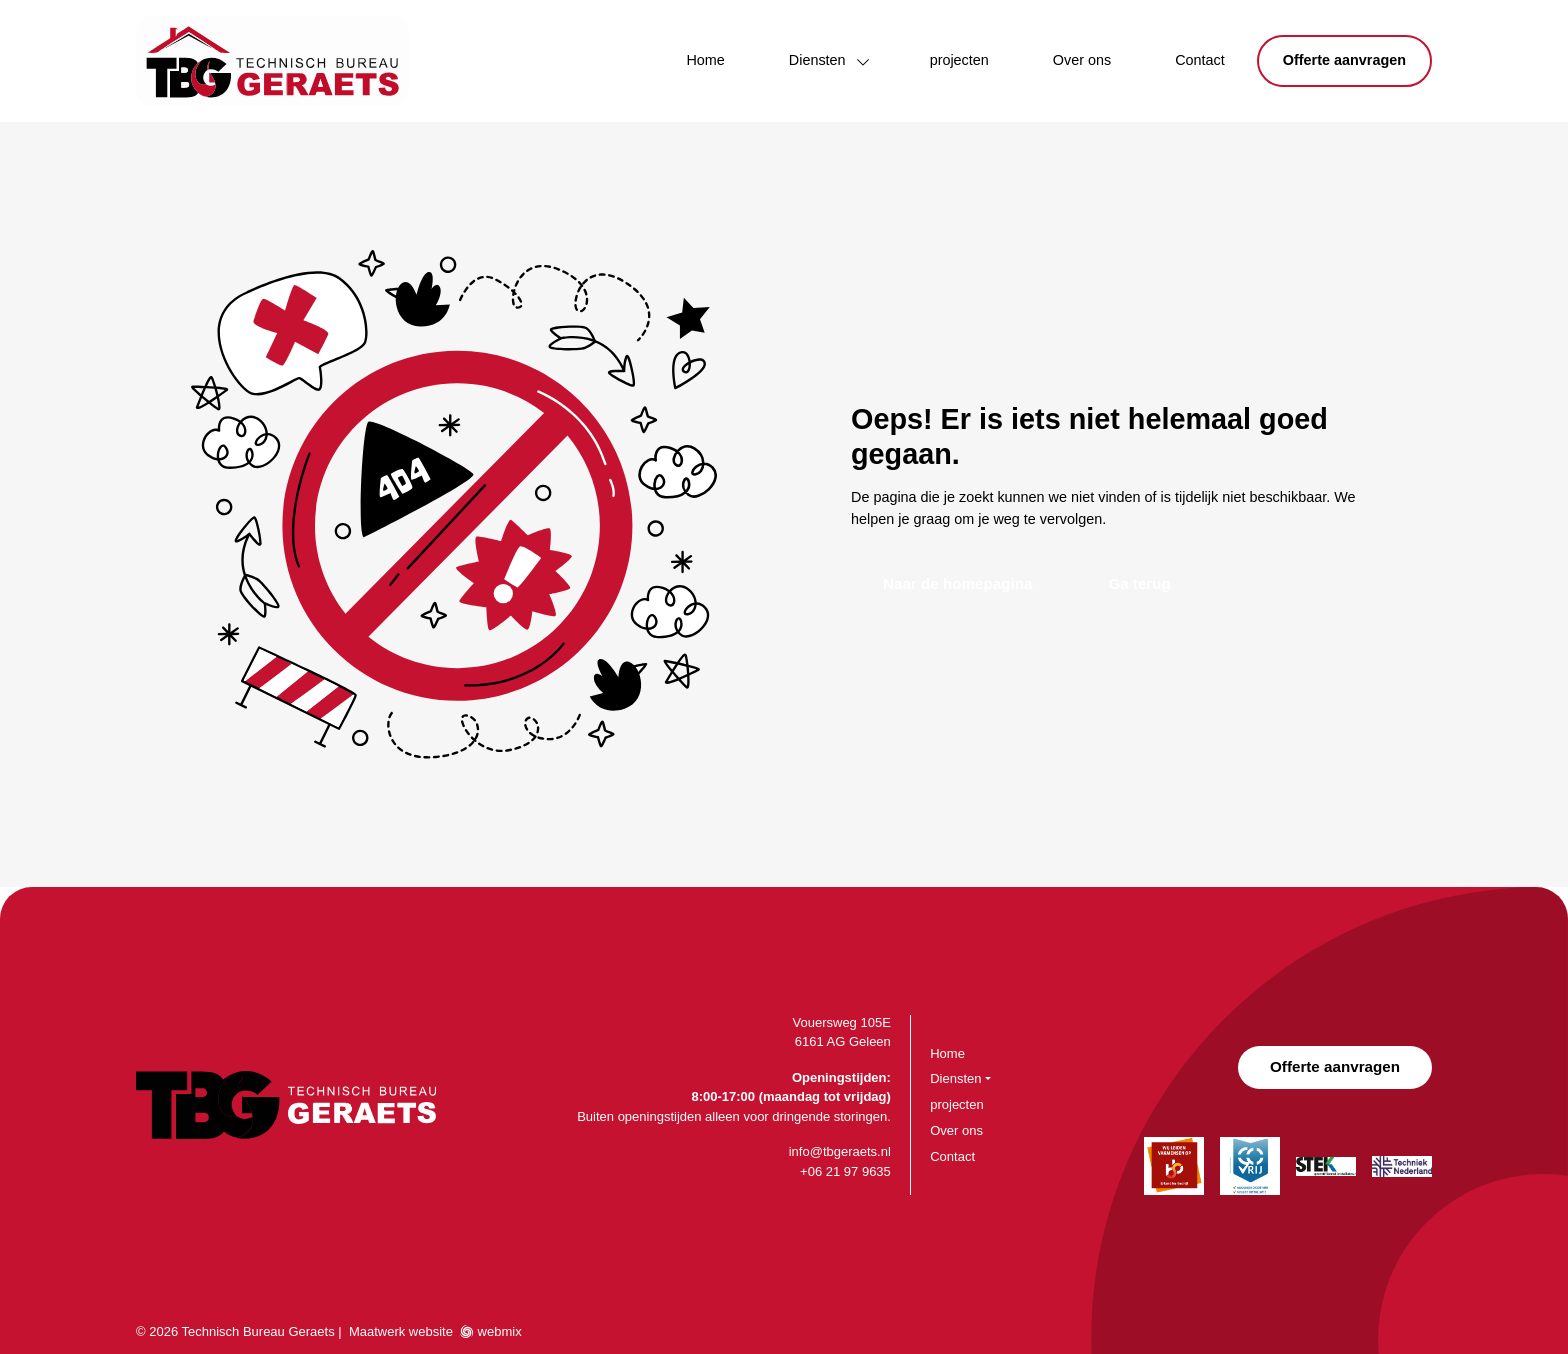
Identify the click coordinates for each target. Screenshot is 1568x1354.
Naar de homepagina (957, 583)
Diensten (817, 60)
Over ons (1082, 60)
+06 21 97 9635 (845, 1171)
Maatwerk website (401, 1331)
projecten (959, 60)
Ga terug (1139, 583)
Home (705, 60)
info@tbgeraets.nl (840, 1151)
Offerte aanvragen (1344, 60)
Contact (1200, 60)
